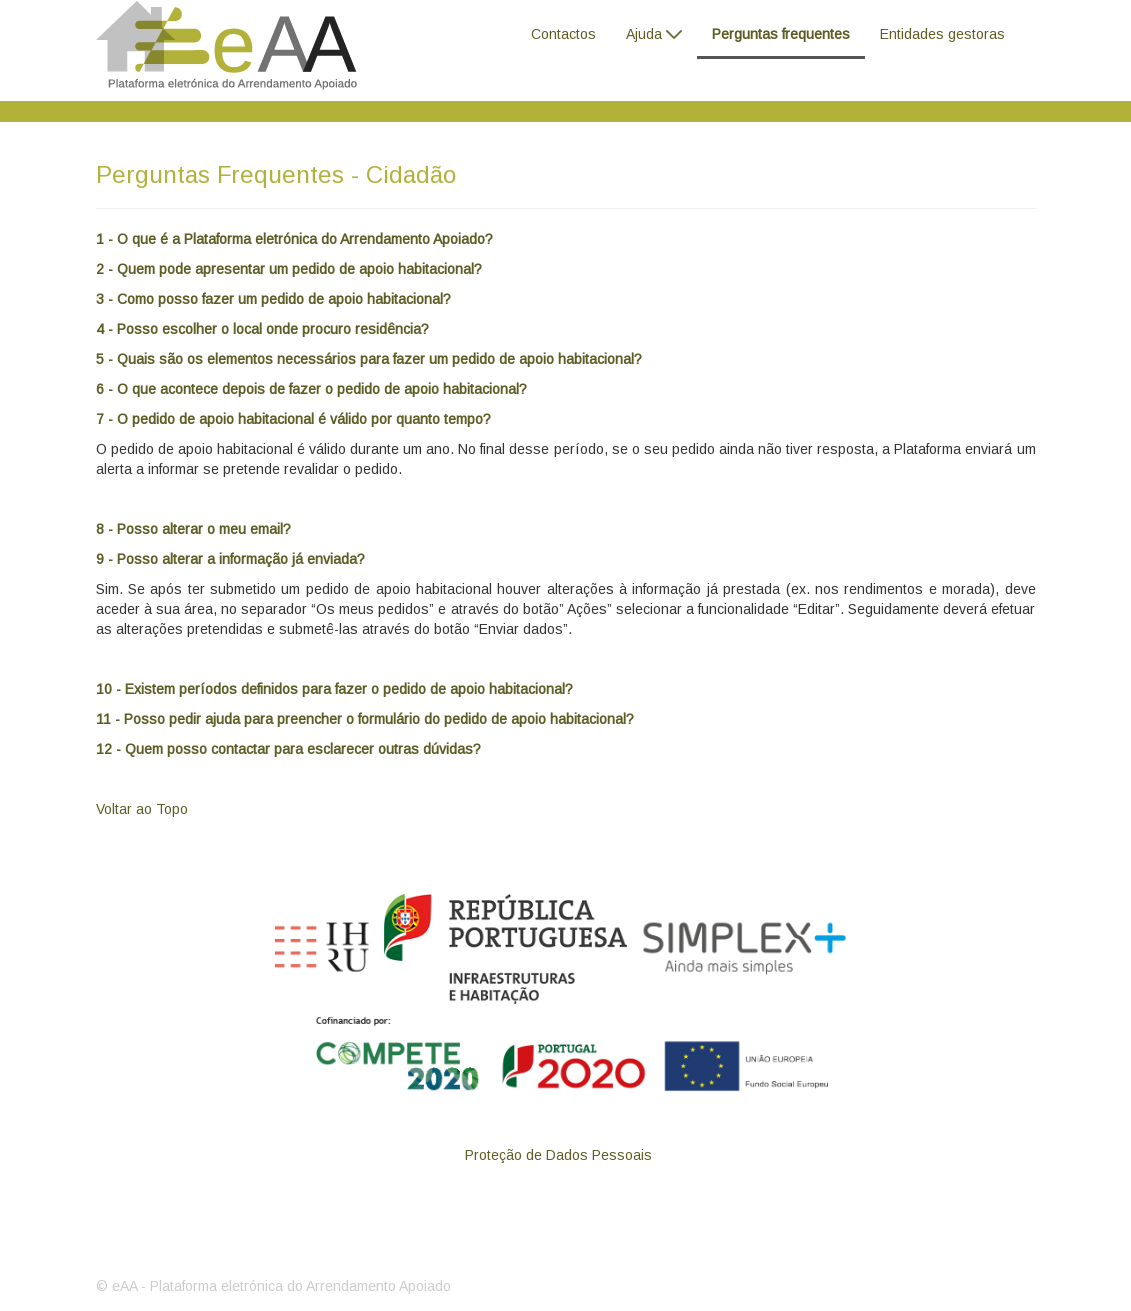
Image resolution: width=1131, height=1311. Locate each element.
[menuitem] (563, 31)
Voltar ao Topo (142, 809)
